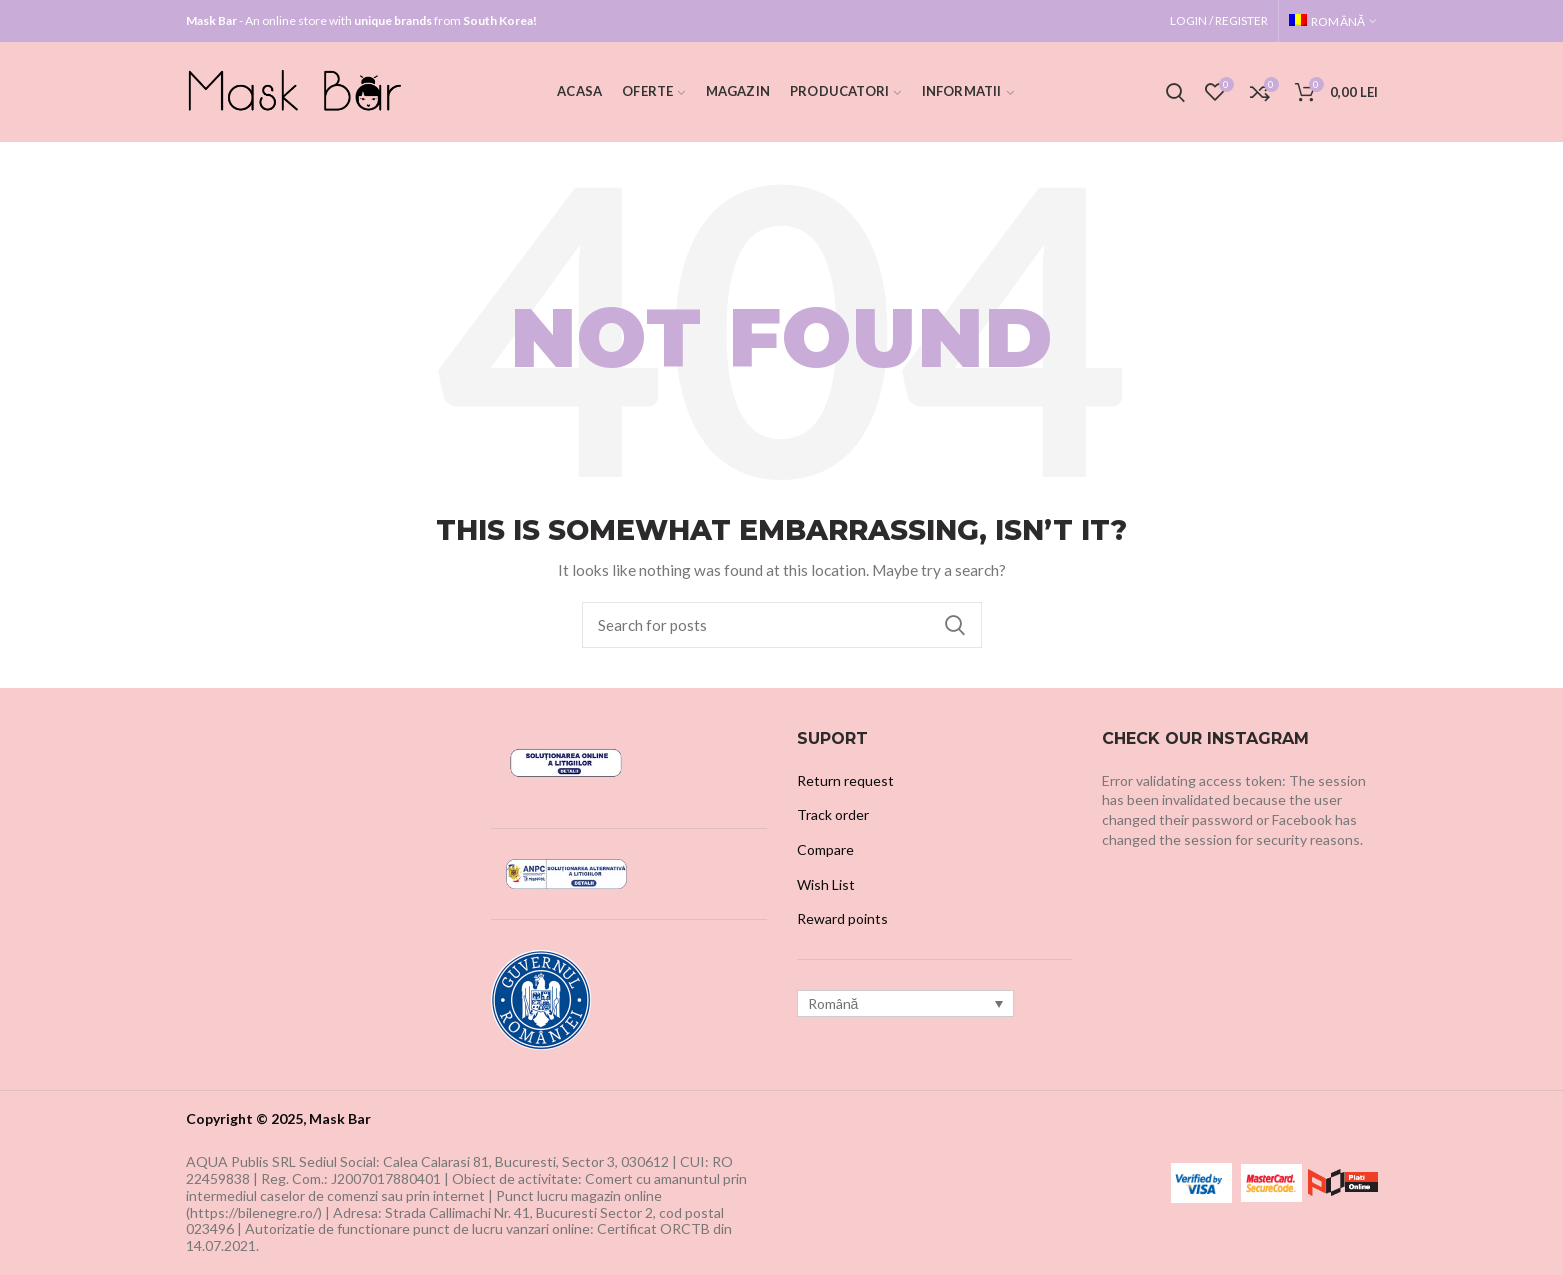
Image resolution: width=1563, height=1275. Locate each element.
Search (955, 625)
